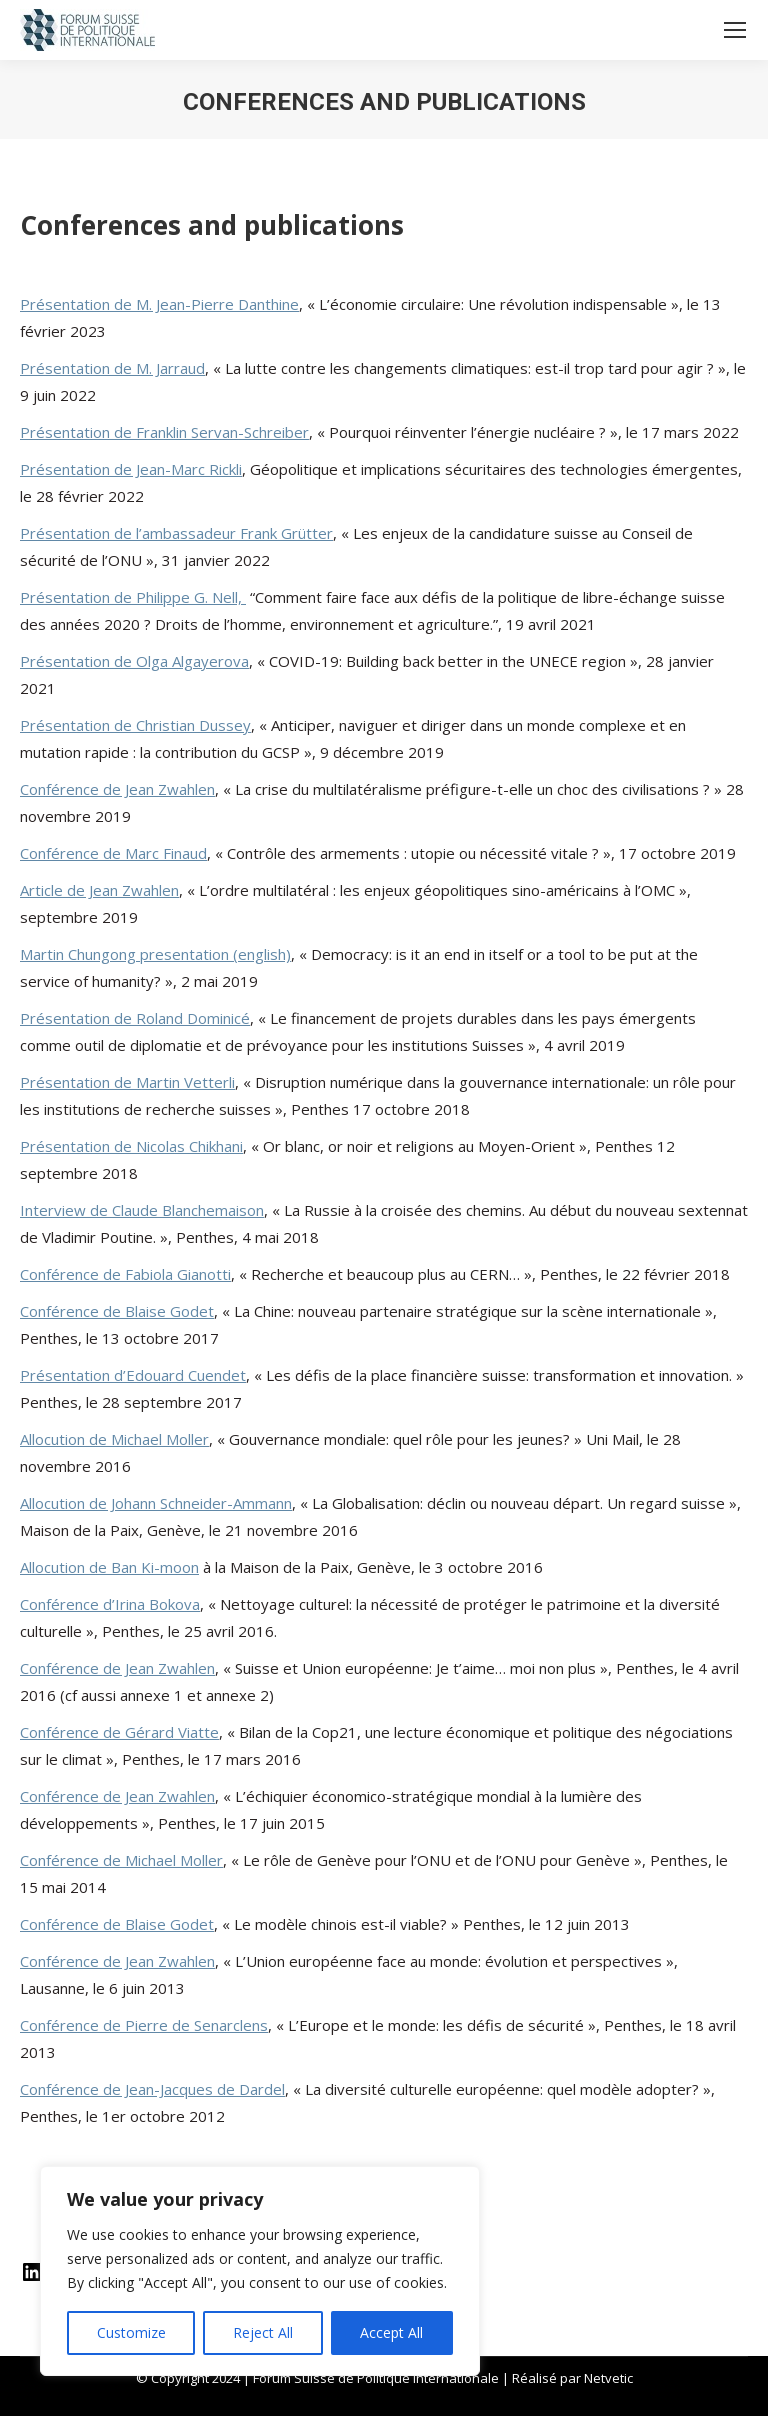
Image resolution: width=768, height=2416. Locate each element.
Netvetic (608, 2378)
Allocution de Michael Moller (114, 1439)
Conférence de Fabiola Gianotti (125, 1274)
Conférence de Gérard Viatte (119, 1732)
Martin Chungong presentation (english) (155, 954)
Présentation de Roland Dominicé (135, 1018)
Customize (131, 2332)
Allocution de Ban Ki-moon (109, 1567)
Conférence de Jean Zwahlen (117, 789)
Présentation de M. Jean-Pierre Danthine (159, 304)
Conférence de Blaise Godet (117, 1311)
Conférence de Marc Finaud (113, 853)
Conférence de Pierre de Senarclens (144, 2025)
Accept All (391, 2332)
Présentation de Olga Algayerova (134, 661)
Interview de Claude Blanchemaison (142, 1210)
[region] (260, 2271)
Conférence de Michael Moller (121, 1860)
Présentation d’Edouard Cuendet (133, 1375)
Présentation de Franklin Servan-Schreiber (164, 432)
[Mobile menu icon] (735, 30)
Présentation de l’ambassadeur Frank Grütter (176, 533)
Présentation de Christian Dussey (135, 725)
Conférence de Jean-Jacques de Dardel (152, 2089)
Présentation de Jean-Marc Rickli (131, 469)
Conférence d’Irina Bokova (110, 1604)
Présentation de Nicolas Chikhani (131, 1146)
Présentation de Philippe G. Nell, (133, 597)
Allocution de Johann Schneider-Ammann (156, 1503)
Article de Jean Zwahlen (99, 890)
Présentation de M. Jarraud (112, 368)
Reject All (263, 2332)
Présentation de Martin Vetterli (127, 1082)
